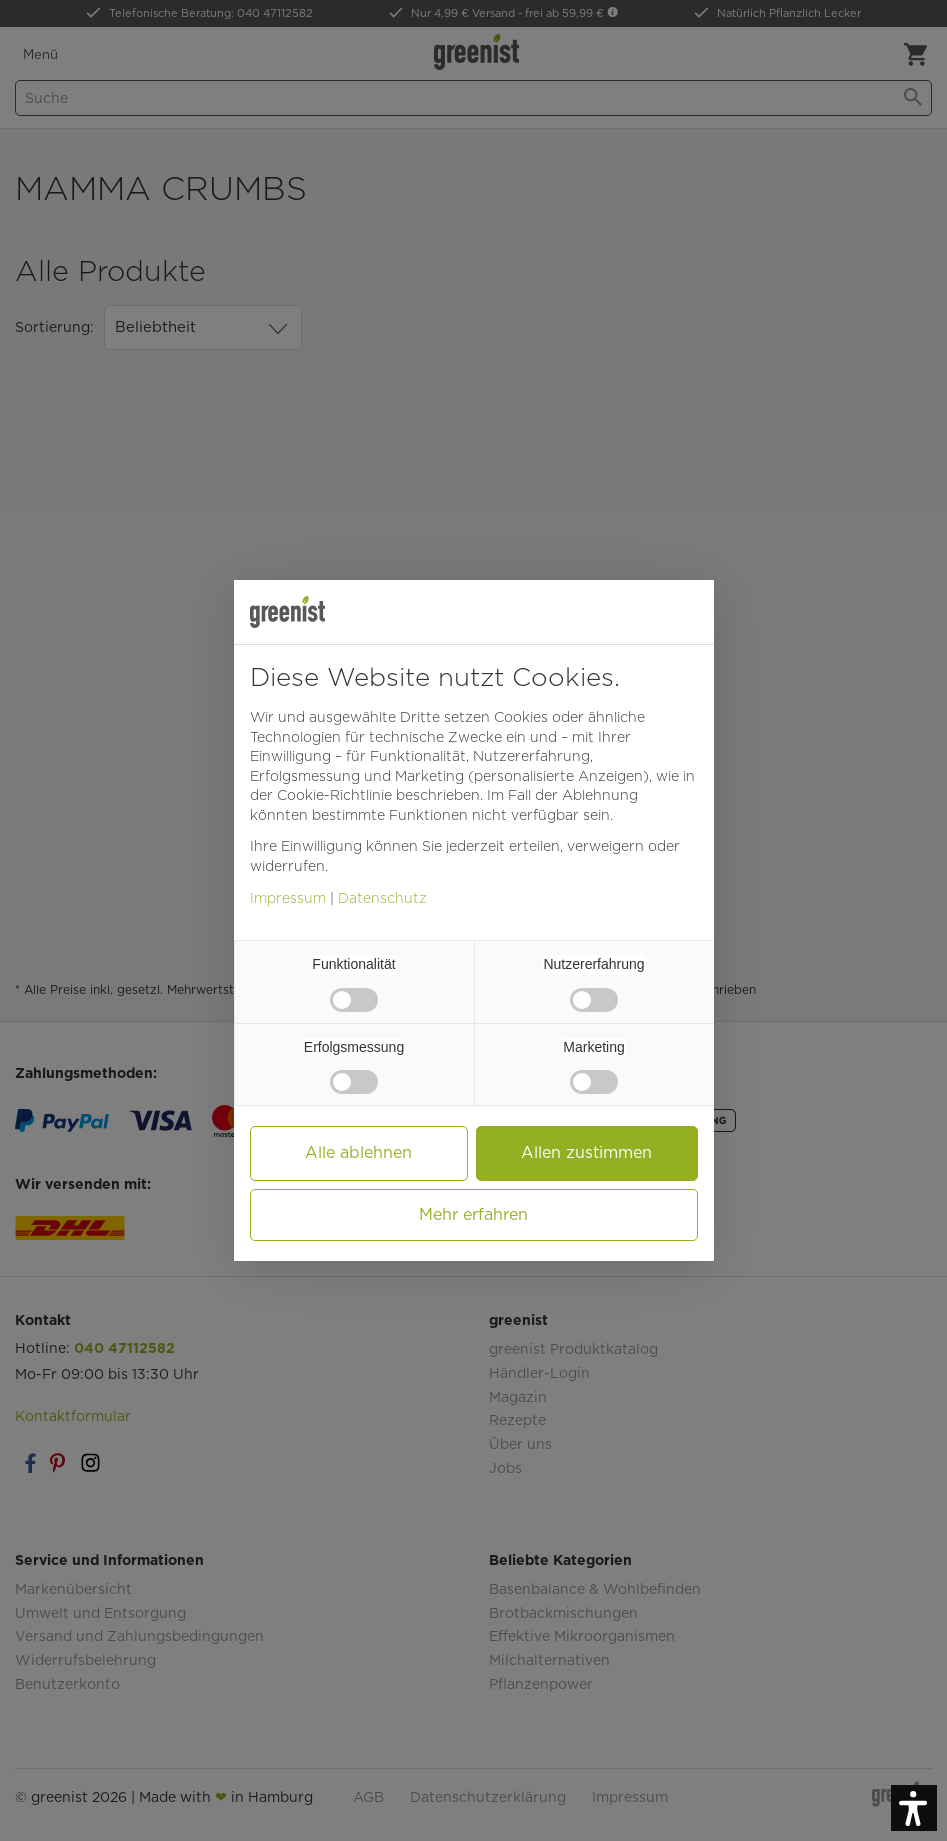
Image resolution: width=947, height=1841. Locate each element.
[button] (914, 1808)
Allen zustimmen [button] (586, 1152)
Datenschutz (382, 898)
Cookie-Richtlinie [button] (334, 795)
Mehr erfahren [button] (473, 1214)
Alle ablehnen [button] (358, 1152)
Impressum (288, 898)
